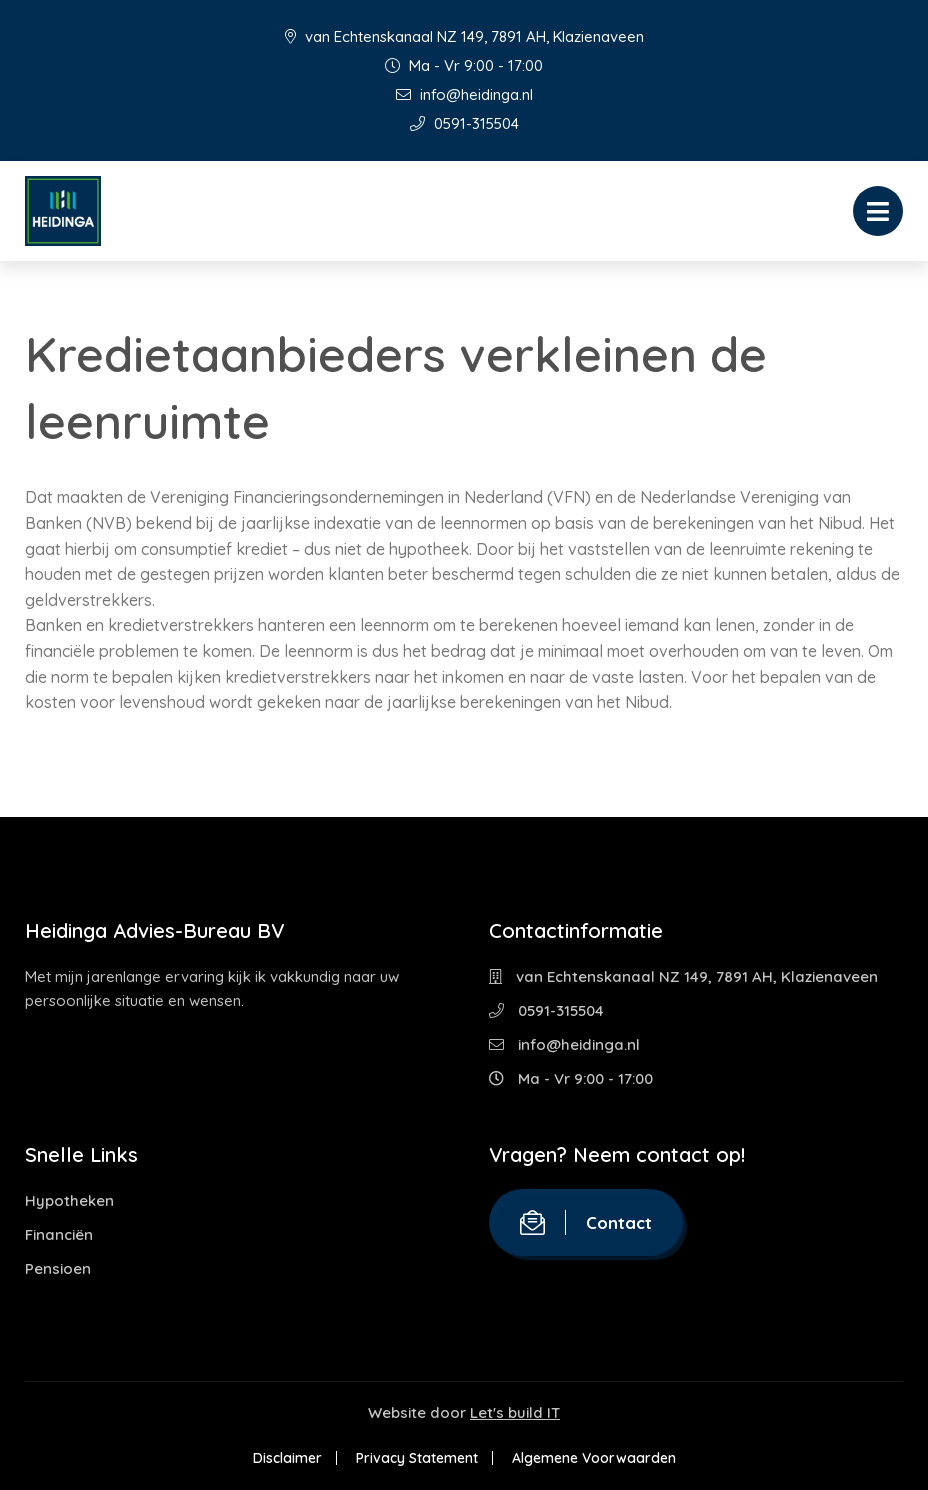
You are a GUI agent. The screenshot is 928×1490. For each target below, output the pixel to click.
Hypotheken (69, 1200)
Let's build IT (515, 1412)
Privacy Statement (417, 1458)
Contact (586, 1222)
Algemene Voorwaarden (594, 1458)
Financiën (59, 1234)
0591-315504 (464, 123)
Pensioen (58, 1268)
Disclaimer (287, 1458)
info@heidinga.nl (464, 94)
